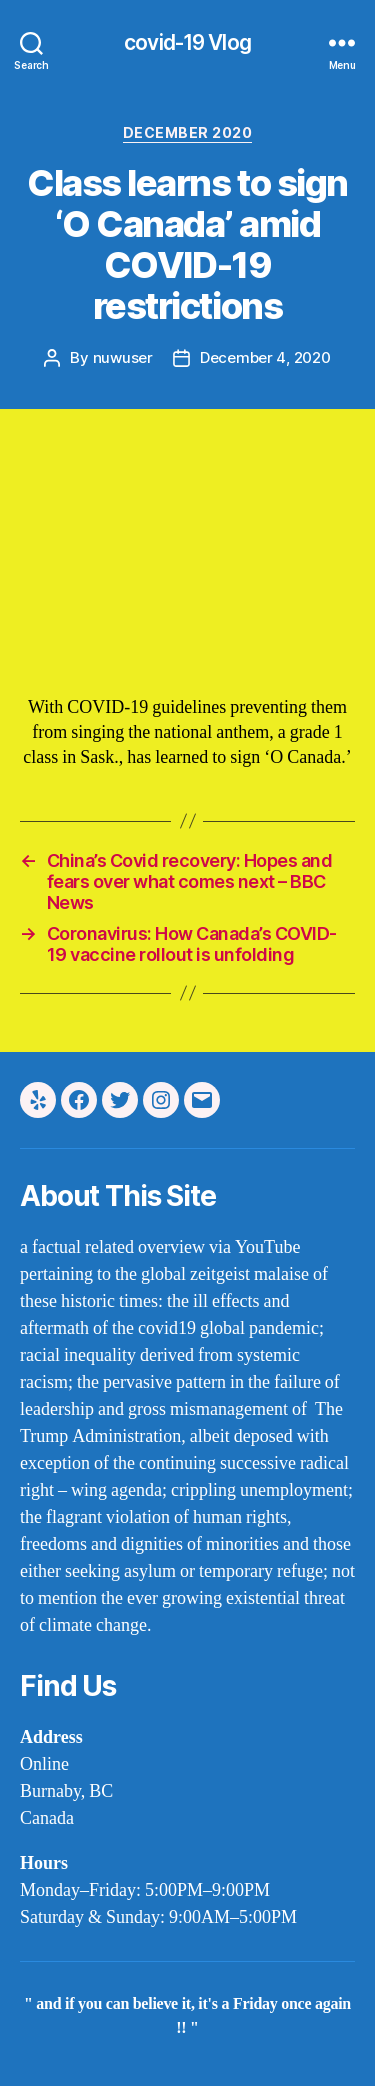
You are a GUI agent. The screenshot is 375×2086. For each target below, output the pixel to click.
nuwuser (123, 357)
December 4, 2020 (265, 357)
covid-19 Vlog (187, 42)
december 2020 (188, 132)
